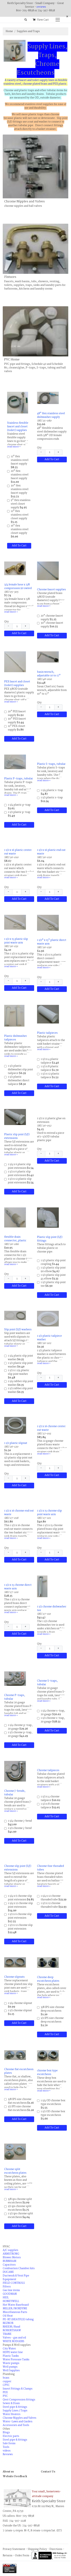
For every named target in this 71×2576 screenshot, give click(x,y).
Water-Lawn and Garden (17, 2421)
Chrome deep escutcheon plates (48, 1979)
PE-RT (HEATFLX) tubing (18, 2319)
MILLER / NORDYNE (15, 2308)
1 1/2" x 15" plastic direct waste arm (51, 942)
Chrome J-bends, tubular (14, 1792)
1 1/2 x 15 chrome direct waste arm (18, 1586)
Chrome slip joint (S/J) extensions (17, 1868)
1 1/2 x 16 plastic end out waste (51, 852)
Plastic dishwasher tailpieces (15, 1038)
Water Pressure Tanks (16, 2359)
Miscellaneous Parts (15, 2312)
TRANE (7, 2334)
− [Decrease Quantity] (41, 452)
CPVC (6, 2385)
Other (6, 2429)
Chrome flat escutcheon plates (18, 2071)
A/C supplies (10, 2250)
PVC (5, 2396)
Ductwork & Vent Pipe (16, 2276)
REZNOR (8, 2323)
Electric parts (11, 2436)
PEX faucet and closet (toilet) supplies (17, 683)
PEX (5, 2392)
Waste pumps (11, 2363)
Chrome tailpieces (48, 1770)
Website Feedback (15, 2476)
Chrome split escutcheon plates (15, 2171)
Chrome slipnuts (14, 1977)
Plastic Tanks (11, 2356)
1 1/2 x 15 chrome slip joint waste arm (49, 1512)
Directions (55, 2549)
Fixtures (10, 277)
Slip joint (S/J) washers (18, 1329)
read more (14, 447)
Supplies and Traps (28, 31)
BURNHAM (9, 2261)
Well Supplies (11, 2370)
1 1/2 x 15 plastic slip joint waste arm (16, 941)
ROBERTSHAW (12, 2330)
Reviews (8, 2454)
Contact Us (48, 2472)
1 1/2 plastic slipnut (15, 1443)
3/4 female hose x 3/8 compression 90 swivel (18, 586)
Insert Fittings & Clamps (17, 2389)
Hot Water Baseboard (16, 2305)
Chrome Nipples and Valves (24, 201)
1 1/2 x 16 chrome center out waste (51, 1428)
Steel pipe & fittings (15, 2407)
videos (7, 2451)
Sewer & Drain (11, 2403)
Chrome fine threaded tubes (50, 1868)
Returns (7, 2556)
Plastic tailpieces (47, 1033)
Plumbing (9, 2374)
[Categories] (57, 19)
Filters (7, 2287)
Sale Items (9, 2443)
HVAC (6, 2246)
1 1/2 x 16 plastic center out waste (18, 852)
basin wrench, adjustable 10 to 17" (49, 673)
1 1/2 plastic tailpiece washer (49, 1337)
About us (8, 2472)
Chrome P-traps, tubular (14, 1697)
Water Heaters (11, 2414)
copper (7, 2381)
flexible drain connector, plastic (15, 1238)
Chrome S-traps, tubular (47, 1682)
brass (6, 2378)
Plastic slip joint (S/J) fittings (49, 1239)
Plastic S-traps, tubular (51, 764)
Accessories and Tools (16, 2425)
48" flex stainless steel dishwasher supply (51, 415)
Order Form (22, 2556)
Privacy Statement (14, 2549)
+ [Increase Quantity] (58, 452)
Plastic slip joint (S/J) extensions (17, 1136)
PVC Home (12, 359)
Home (9, 31)
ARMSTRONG (11, 2254)
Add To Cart (19, 545)
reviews (41, 7)
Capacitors (9, 2265)
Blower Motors (12, 2257)
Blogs (6, 2432)
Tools (6, 2447)
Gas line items (11, 2290)
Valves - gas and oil (14, 2338)
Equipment (9, 2279)
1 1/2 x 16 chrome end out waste (19, 1512)
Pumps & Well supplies (17, 2345)
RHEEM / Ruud (11, 2327)
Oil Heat (8, 2316)
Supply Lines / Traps (15, 2410)
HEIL (6, 2297)
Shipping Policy (37, 2549)
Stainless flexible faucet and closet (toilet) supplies (17, 426)
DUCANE (8, 2272)
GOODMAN (10, 2294)
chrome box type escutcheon (47, 2072)
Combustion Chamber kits (19, 2268)
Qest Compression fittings (19, 2400)
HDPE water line (13, 2352)
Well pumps (10, 2367)
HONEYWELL (11, 2301)
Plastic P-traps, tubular (18, 778)
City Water (9, 2348)
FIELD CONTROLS (14, 2283)
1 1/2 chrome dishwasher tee (51, 1608)
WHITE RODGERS (13, 2341)
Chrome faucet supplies (51, 589)
